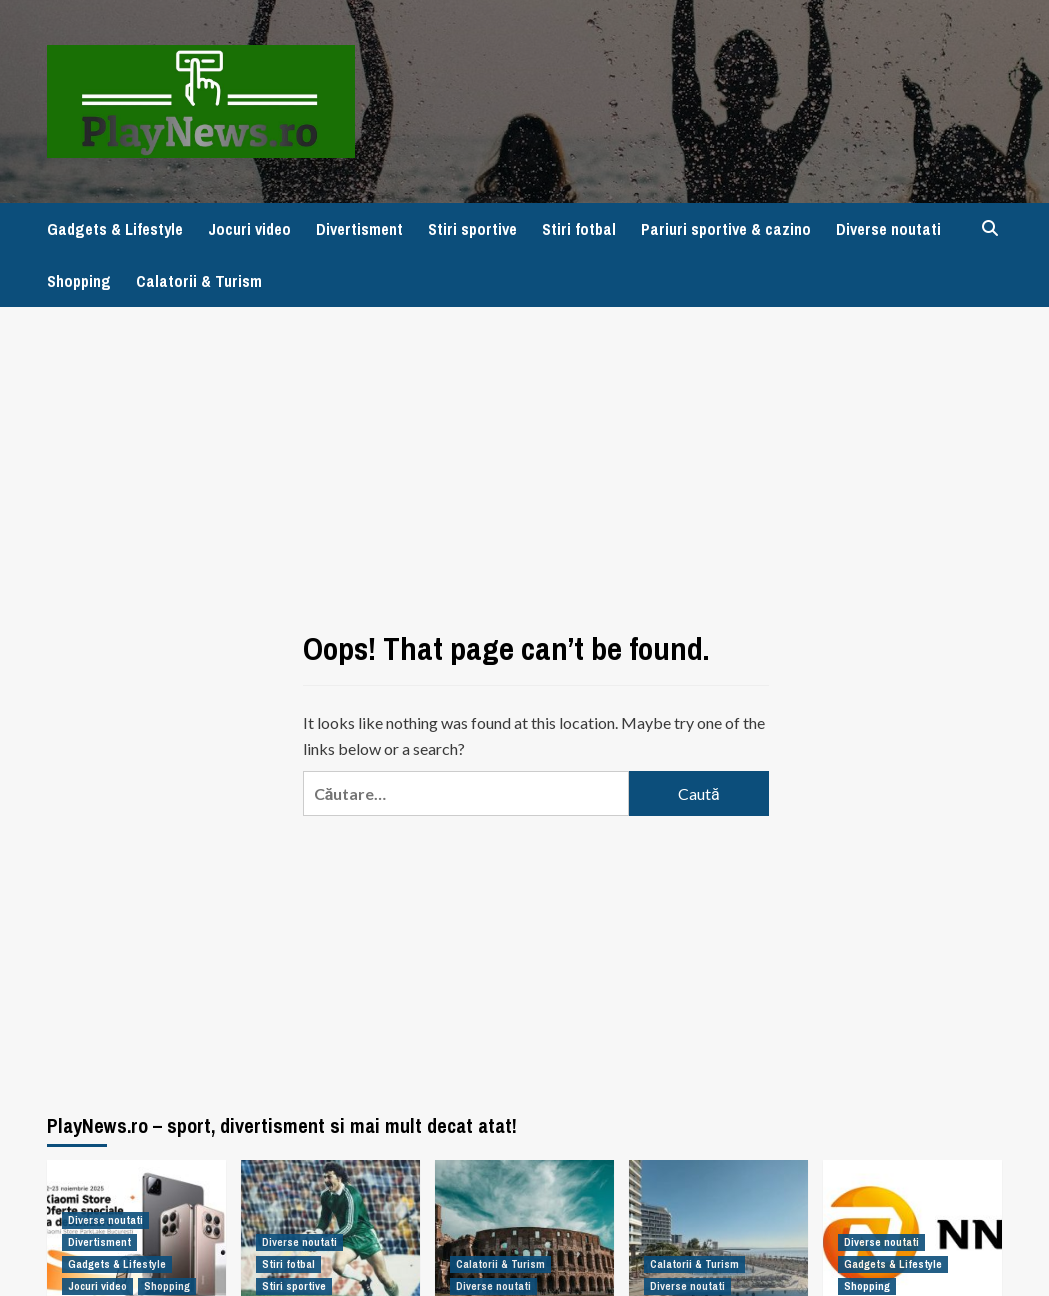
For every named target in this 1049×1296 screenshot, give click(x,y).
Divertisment (359, 229)
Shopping (79, 281)
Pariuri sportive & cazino (726, 229)
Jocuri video (249, 229)
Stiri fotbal (579, 229)
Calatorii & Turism (199, 281)
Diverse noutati (888, 229)
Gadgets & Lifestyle (115, 229)
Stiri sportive (472, 229)
